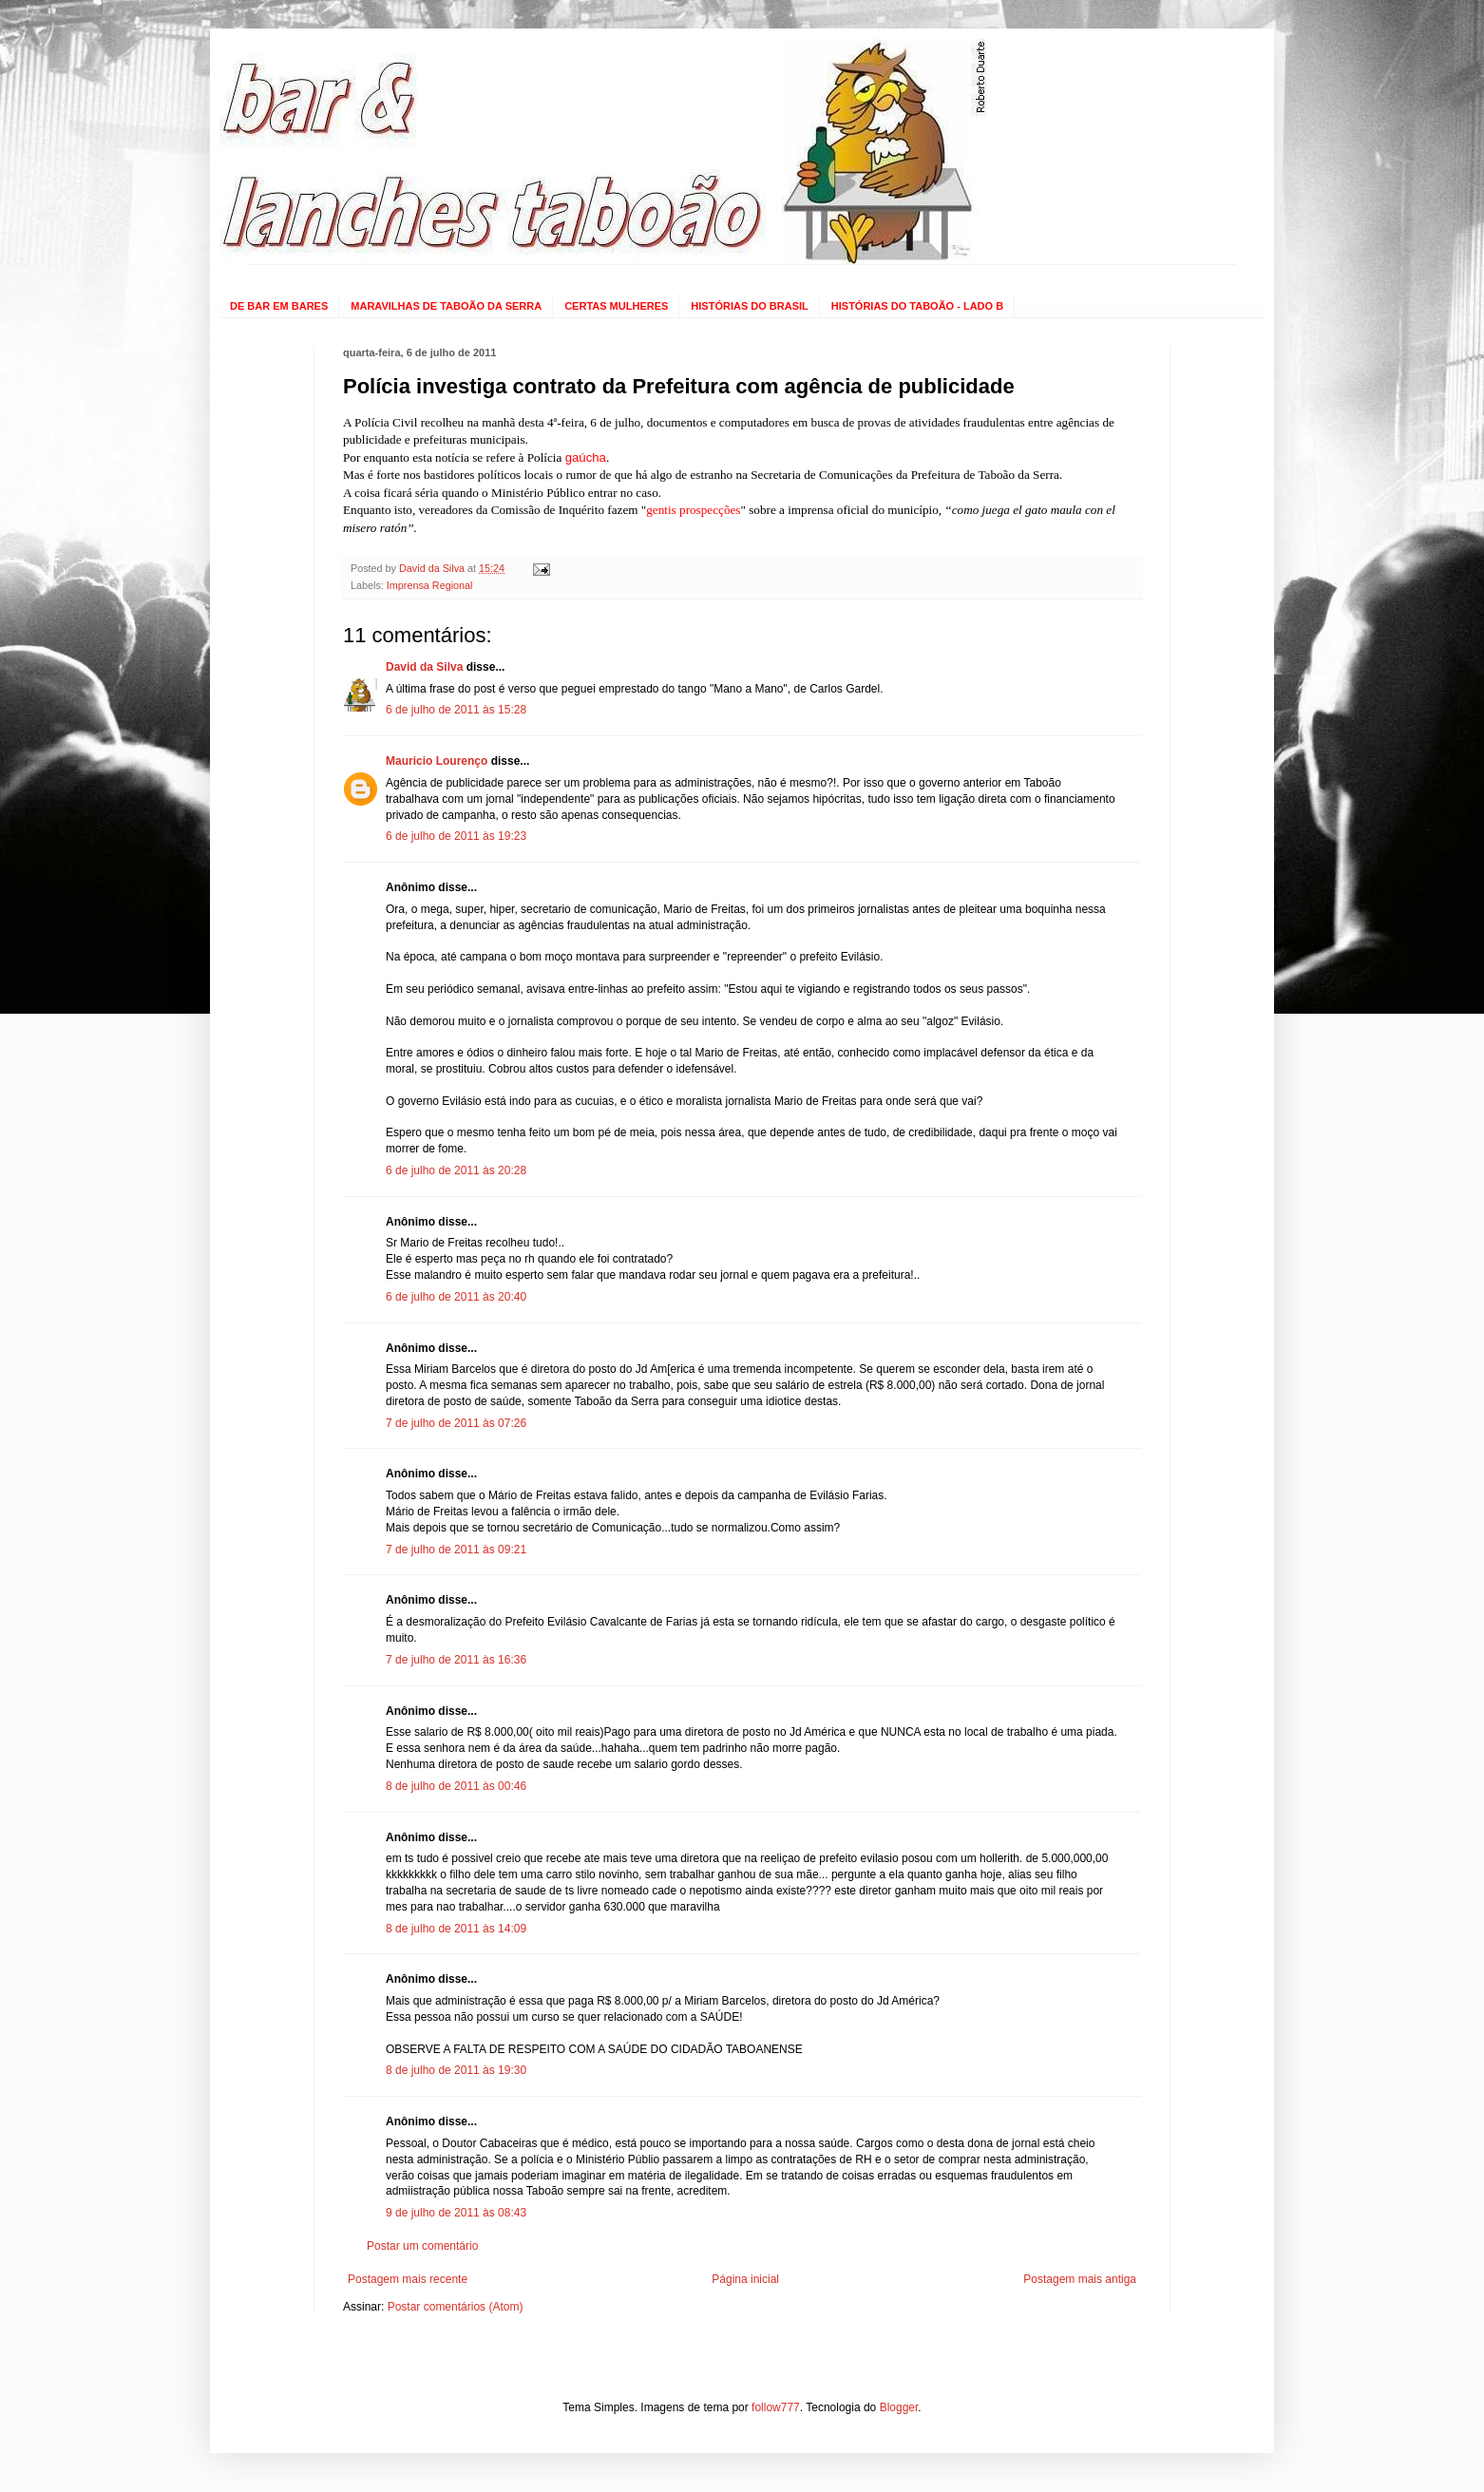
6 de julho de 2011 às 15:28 (456, 709)
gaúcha (585, 457)
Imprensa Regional (430, 585)
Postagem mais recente (407, 2279)
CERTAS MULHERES (616, 306)
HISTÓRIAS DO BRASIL (749, 306)
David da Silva (424, 667)
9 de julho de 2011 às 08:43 (456, 2212)
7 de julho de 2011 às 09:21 (456, 1549)
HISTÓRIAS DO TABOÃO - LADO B (917, 306)
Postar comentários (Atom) (455, 2306)
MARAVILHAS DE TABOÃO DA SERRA (446, 306)
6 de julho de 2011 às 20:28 (456, 1170)
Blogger (899, 2407)
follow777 (776, 2407)
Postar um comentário (422, 2246)
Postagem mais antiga (1079, 2279)
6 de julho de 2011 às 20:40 (456, 1296)
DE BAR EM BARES (279, 306)
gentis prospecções (693, 510)
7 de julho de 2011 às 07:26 (456, 1423)
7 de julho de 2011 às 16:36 (456, 1659)
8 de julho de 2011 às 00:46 (456, 1786)
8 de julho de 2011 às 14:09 (456, 1928)
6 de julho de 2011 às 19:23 (456, 836)
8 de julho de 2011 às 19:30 (456, 2070)
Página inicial (745, 2279)
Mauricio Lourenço (436, 761)
